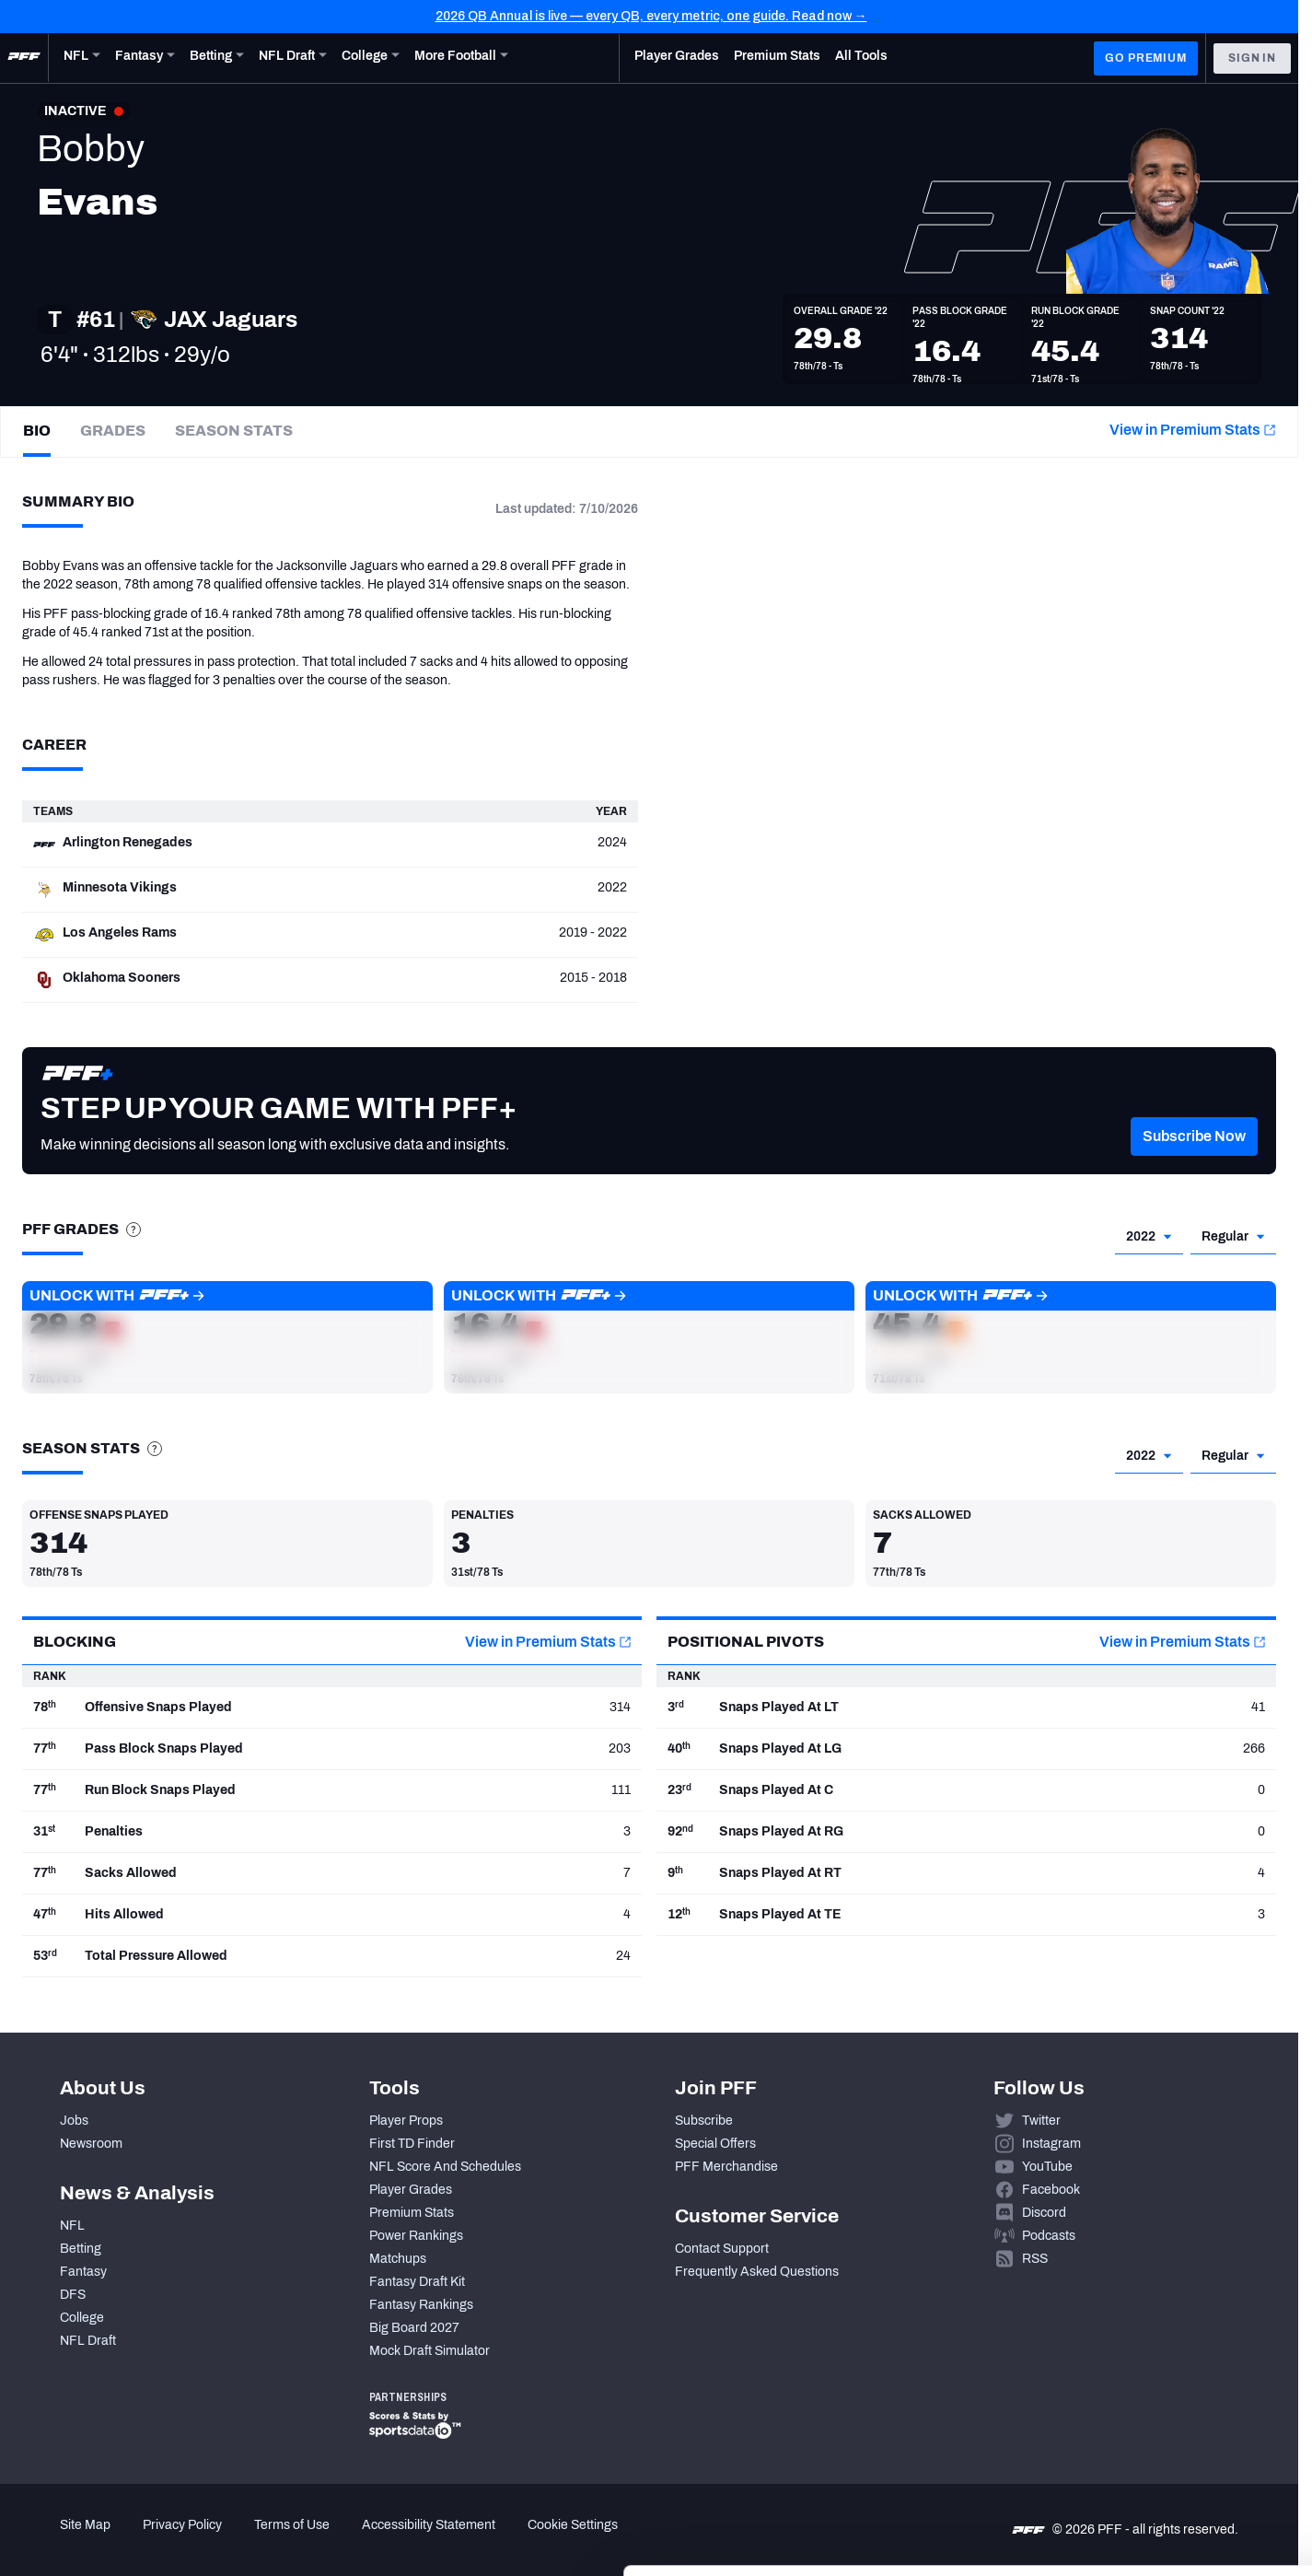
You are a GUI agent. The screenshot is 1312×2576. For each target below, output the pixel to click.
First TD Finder (412, 2144)
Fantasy (83, 2272)
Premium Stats (411, 2213)
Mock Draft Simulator (429, 2351)
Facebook (1051, 2190)
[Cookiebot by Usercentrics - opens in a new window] (119, 2540)
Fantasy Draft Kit (417, 2282)
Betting (80, 2248)
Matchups (397, 2259)
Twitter (1041, 2120)
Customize (1159, 2461)
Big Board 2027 (414, 2328)
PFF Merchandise (726, 2167)
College (82, 2318)
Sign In (1252, 58)
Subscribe (704, 2120)
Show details (284, 2539)
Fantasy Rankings (421, 2305)
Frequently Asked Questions (757, 2272)
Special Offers (715, 2144)
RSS (1035, 2259)
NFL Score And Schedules (445, 2167)
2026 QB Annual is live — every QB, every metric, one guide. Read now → (651, 16)
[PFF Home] (24, 58)
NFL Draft (88, 2341)
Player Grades (410, 2190)
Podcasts (1048, 2236)
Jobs (74, 2120)
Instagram (1051, 2144)
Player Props (406, 2120)
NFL (72, 2225)
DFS (73, 2295)
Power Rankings (416, 2236)
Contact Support (722, 2248)
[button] (1194, 1164)
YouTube (1047, 2167)
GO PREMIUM (1145, 58)
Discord (1044, 2213)
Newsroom (91, 2144)
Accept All (1158, 2407)
